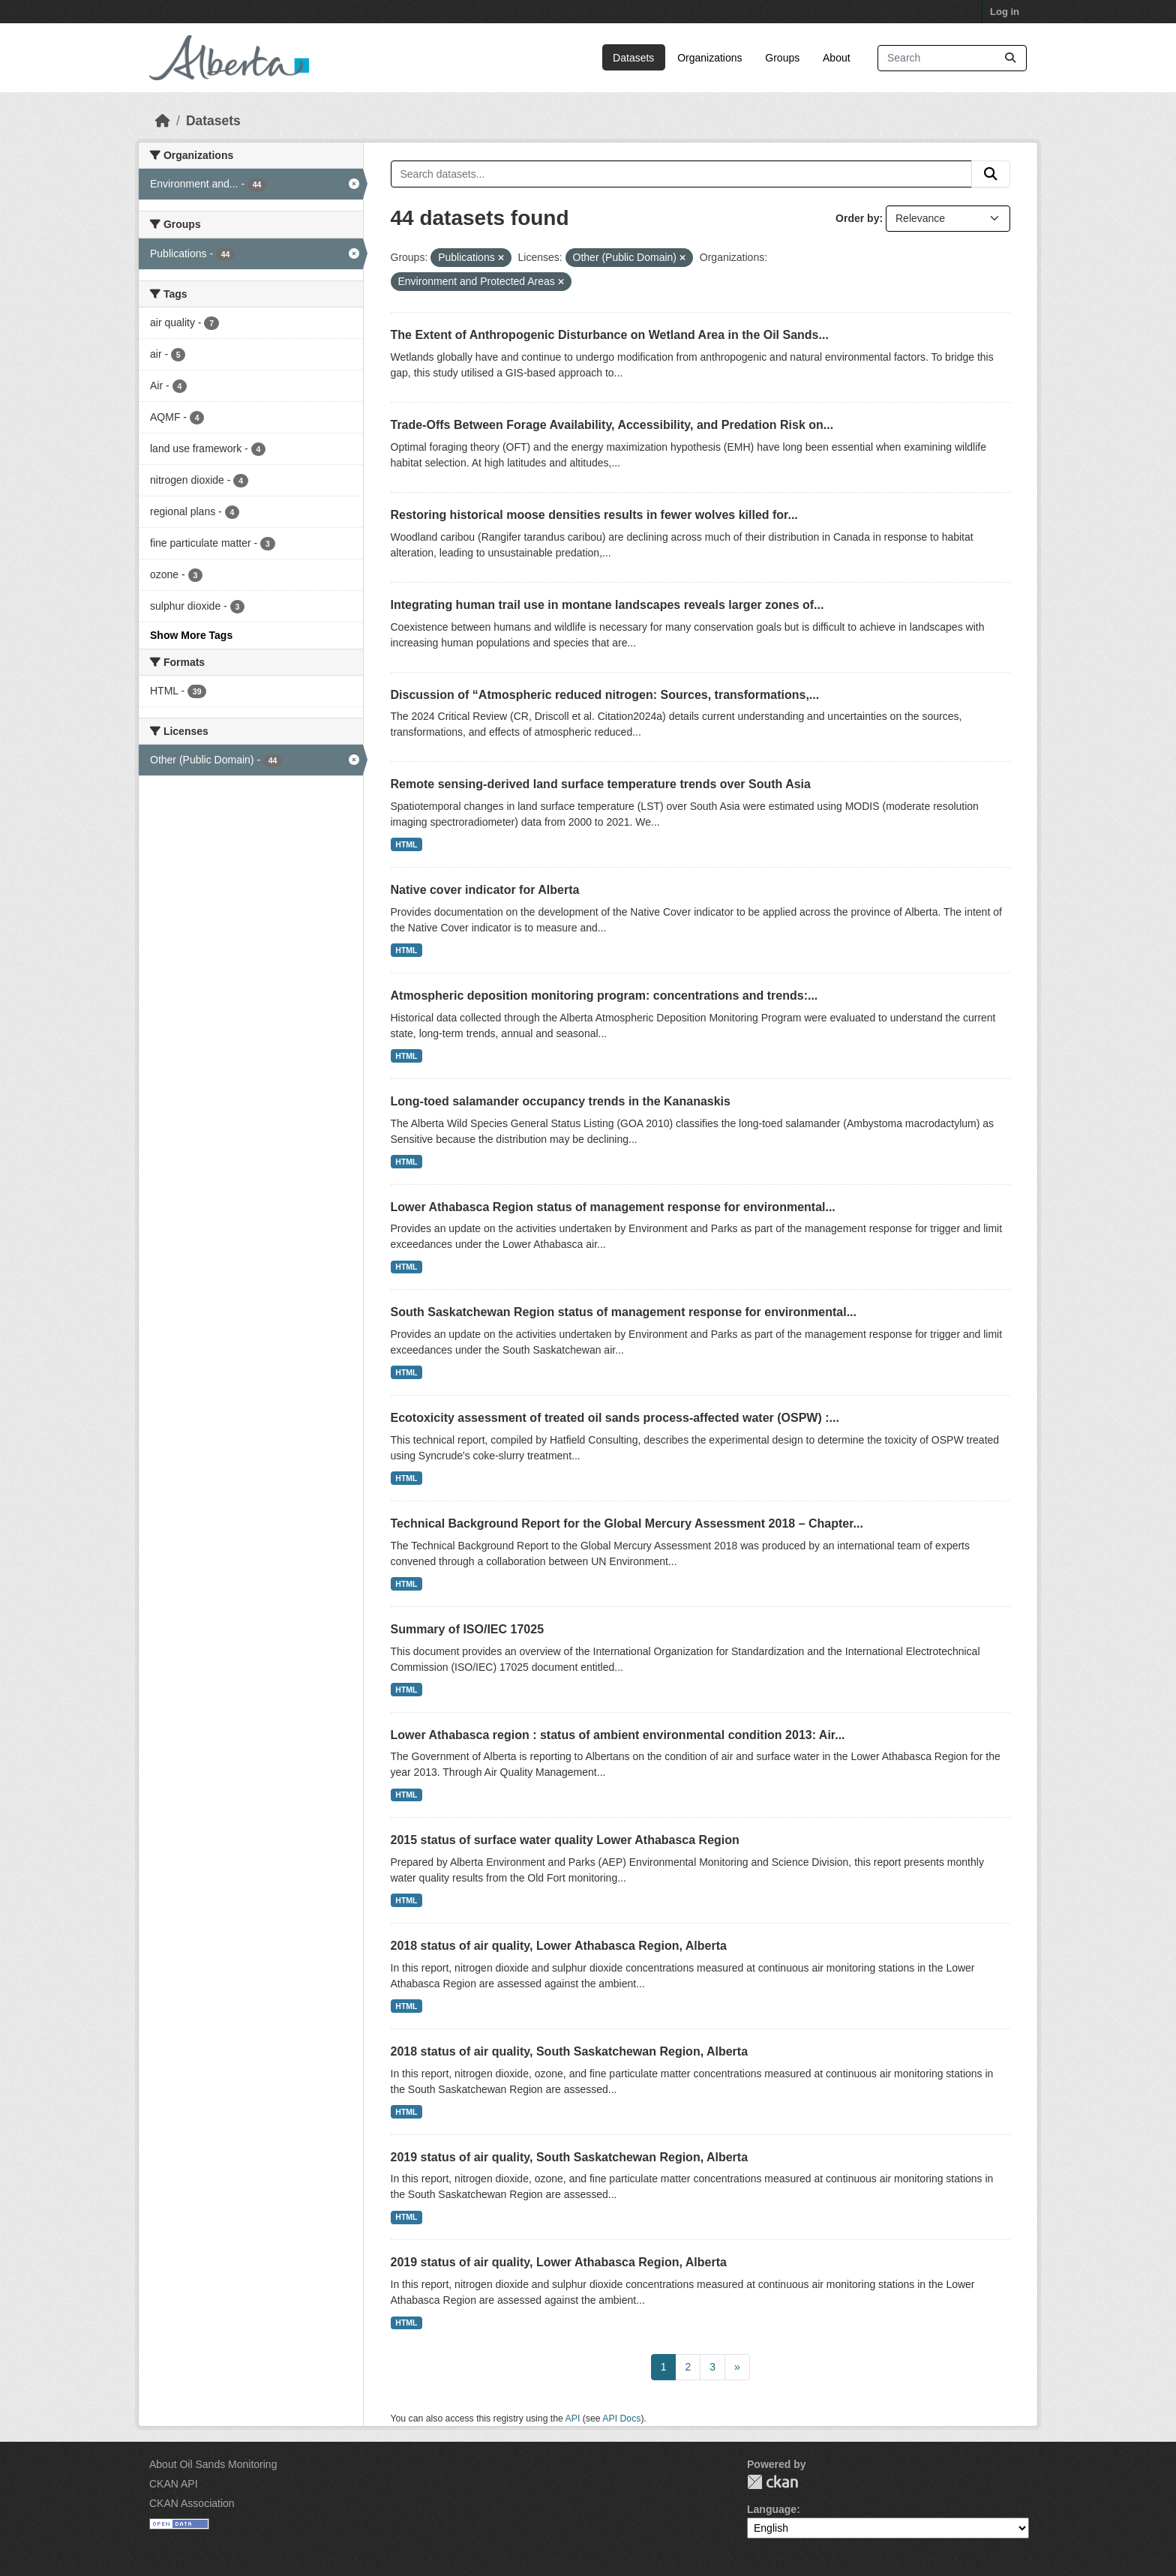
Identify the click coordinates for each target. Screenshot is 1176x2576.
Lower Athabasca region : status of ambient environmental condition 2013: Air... (618, 1735)
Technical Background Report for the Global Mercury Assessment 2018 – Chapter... (627, 1523)
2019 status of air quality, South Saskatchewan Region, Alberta (569, 2157)
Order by (857, 218)
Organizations (709, 58)
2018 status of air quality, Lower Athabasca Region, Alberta (559, 1945)
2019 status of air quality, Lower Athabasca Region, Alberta (559, 2262)
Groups (782, 58)
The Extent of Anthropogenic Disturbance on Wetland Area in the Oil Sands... (610, 334)
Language (771, 2509)
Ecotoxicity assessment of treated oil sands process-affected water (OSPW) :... (615, 1417)
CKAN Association (192, 2503)
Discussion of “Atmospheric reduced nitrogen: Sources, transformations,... (605, 694)
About (836, 58)
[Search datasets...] (952, 58)
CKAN (772, 2482)
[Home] (162, 120)
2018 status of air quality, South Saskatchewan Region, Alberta (569, 2051)
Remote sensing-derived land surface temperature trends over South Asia (601, 784)
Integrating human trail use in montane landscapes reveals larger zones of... (607, 604)
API (573, 2418)
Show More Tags (191, 635)
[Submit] (1010, 58)
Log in (1004, 11)
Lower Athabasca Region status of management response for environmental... (613, 1207)
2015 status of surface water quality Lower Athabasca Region (565, 1840)
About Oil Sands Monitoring (213, 2464)
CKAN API (173, 2484)
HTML (406, 844)
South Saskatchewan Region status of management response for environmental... (623, 1312)
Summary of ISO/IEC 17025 (467, 1629)
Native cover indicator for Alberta (485, 889)
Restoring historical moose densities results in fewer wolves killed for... (594, 514)
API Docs (621, 2418)
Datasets (633, 58)
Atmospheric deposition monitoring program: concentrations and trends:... (604, 995)
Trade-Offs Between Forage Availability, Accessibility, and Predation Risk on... (612, 424)
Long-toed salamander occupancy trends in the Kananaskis (560, 1101)
